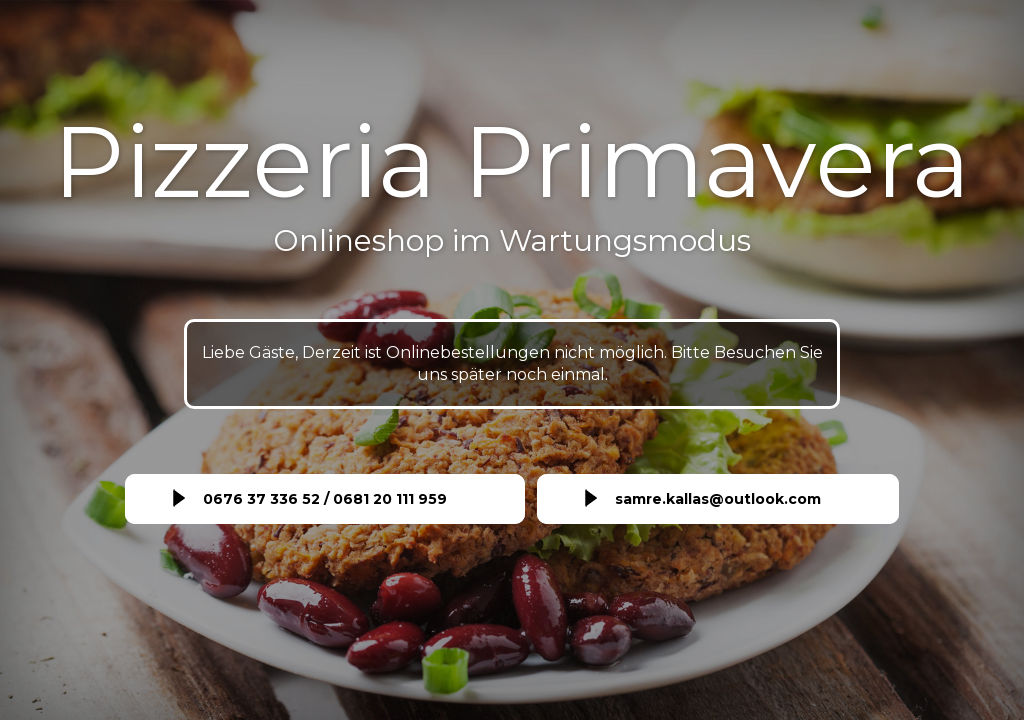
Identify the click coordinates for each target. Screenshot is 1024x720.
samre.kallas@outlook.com (718, 499)
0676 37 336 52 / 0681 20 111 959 (325, 499)
